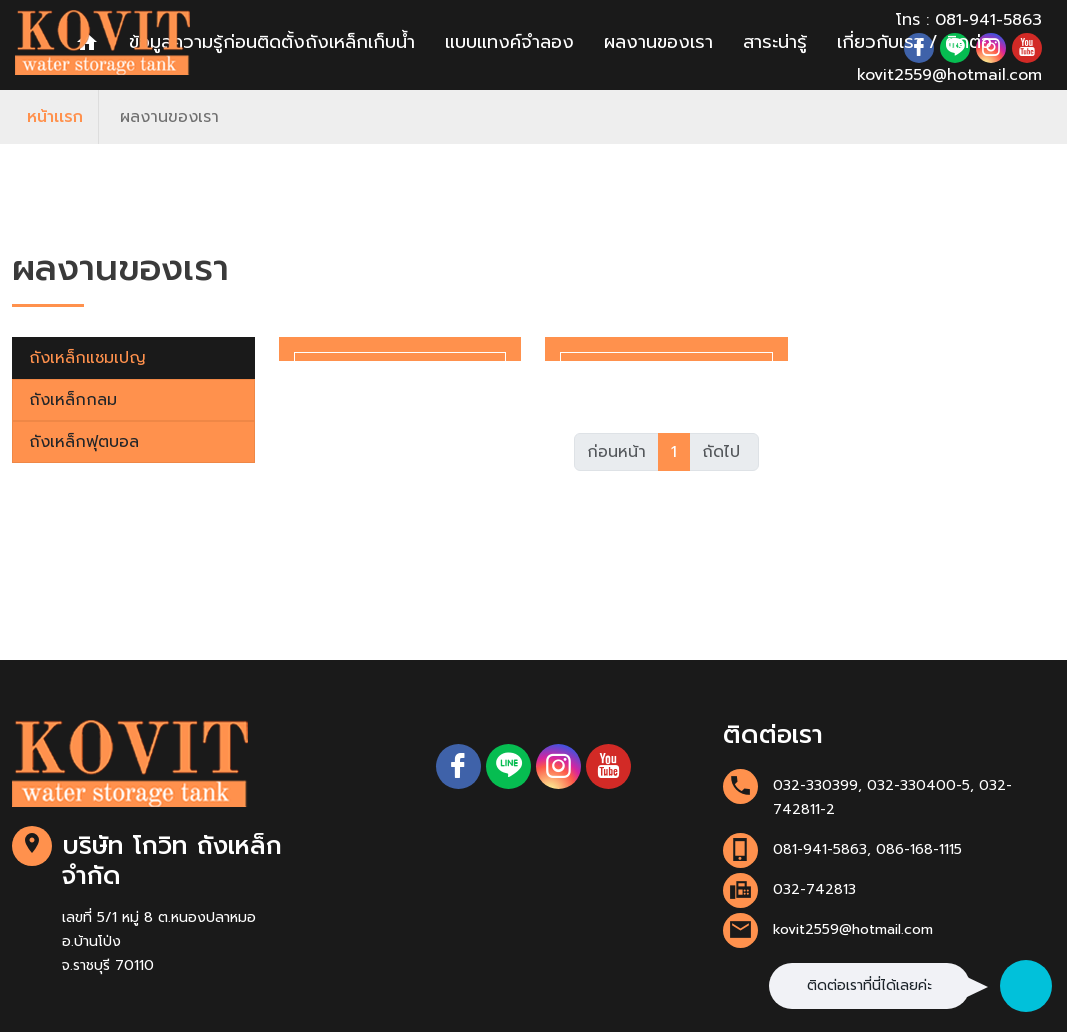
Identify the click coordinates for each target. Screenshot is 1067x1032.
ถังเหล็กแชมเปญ (87, 358)
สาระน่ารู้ (775, 42)
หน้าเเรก (55, 117)
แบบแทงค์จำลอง (509, 42)
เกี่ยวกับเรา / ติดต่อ (914, 42)
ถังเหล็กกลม (73, 400)
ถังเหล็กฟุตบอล (84, 442)
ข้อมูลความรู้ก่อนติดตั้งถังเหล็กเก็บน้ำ (272, 42)
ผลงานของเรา (658, 42)
